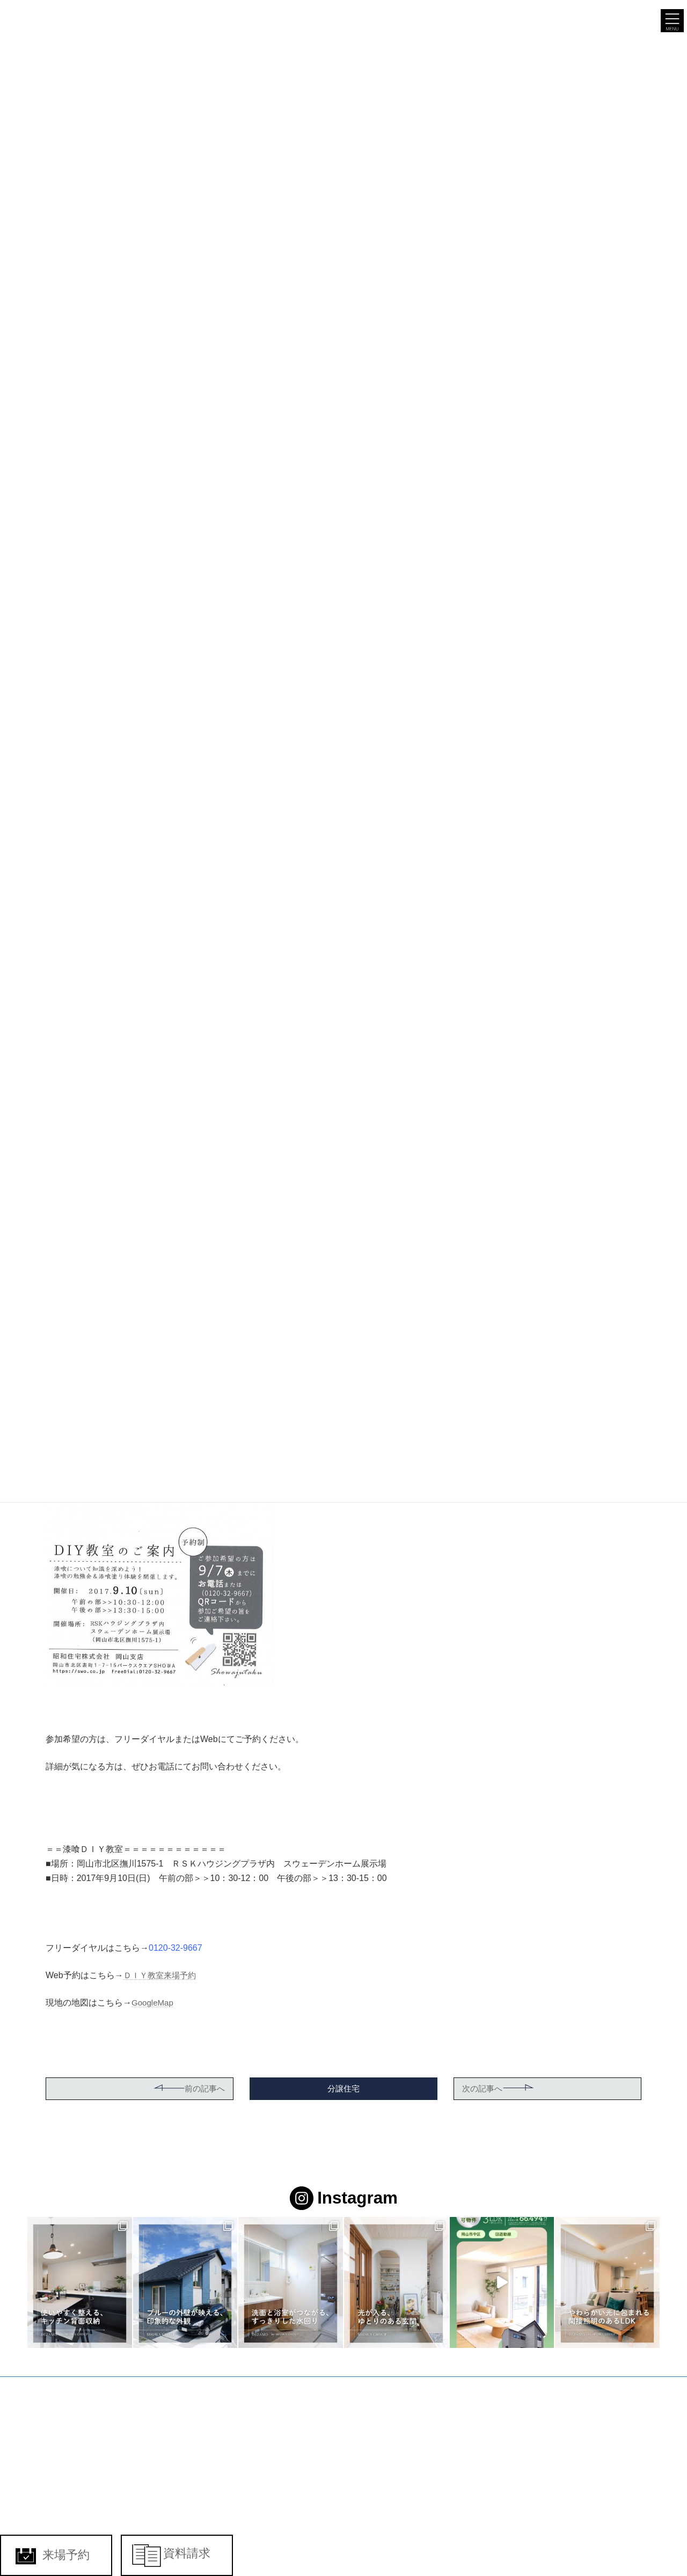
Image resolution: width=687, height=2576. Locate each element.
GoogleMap (153, 2002)
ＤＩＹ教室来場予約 (162, 1975)
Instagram (343, 2198)
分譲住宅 (343, 2088)
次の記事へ (500, 2088)
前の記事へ (187, 2088)
